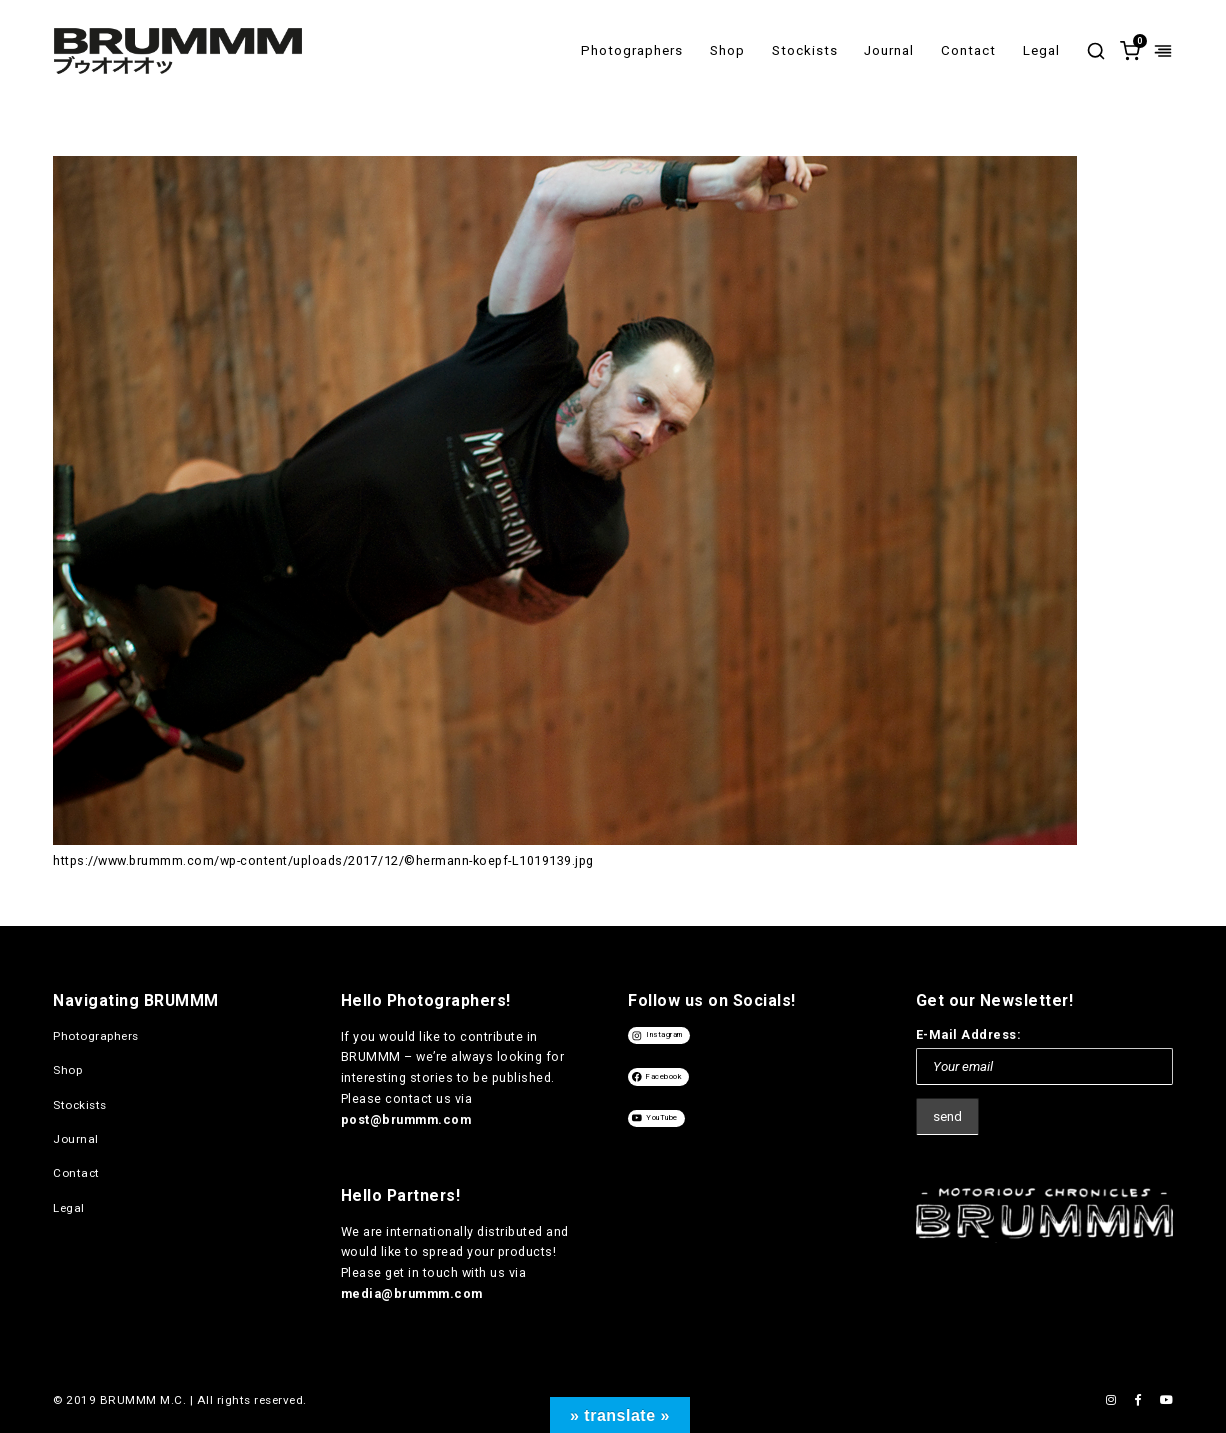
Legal (1041, 50)
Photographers (632, 50)
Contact (968, 50)
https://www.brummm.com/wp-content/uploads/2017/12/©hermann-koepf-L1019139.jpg (323, 860)
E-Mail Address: (969, 1034)
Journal (889, 50)
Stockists (805, 50)
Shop (727, 50)
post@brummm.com (406, 1119)
